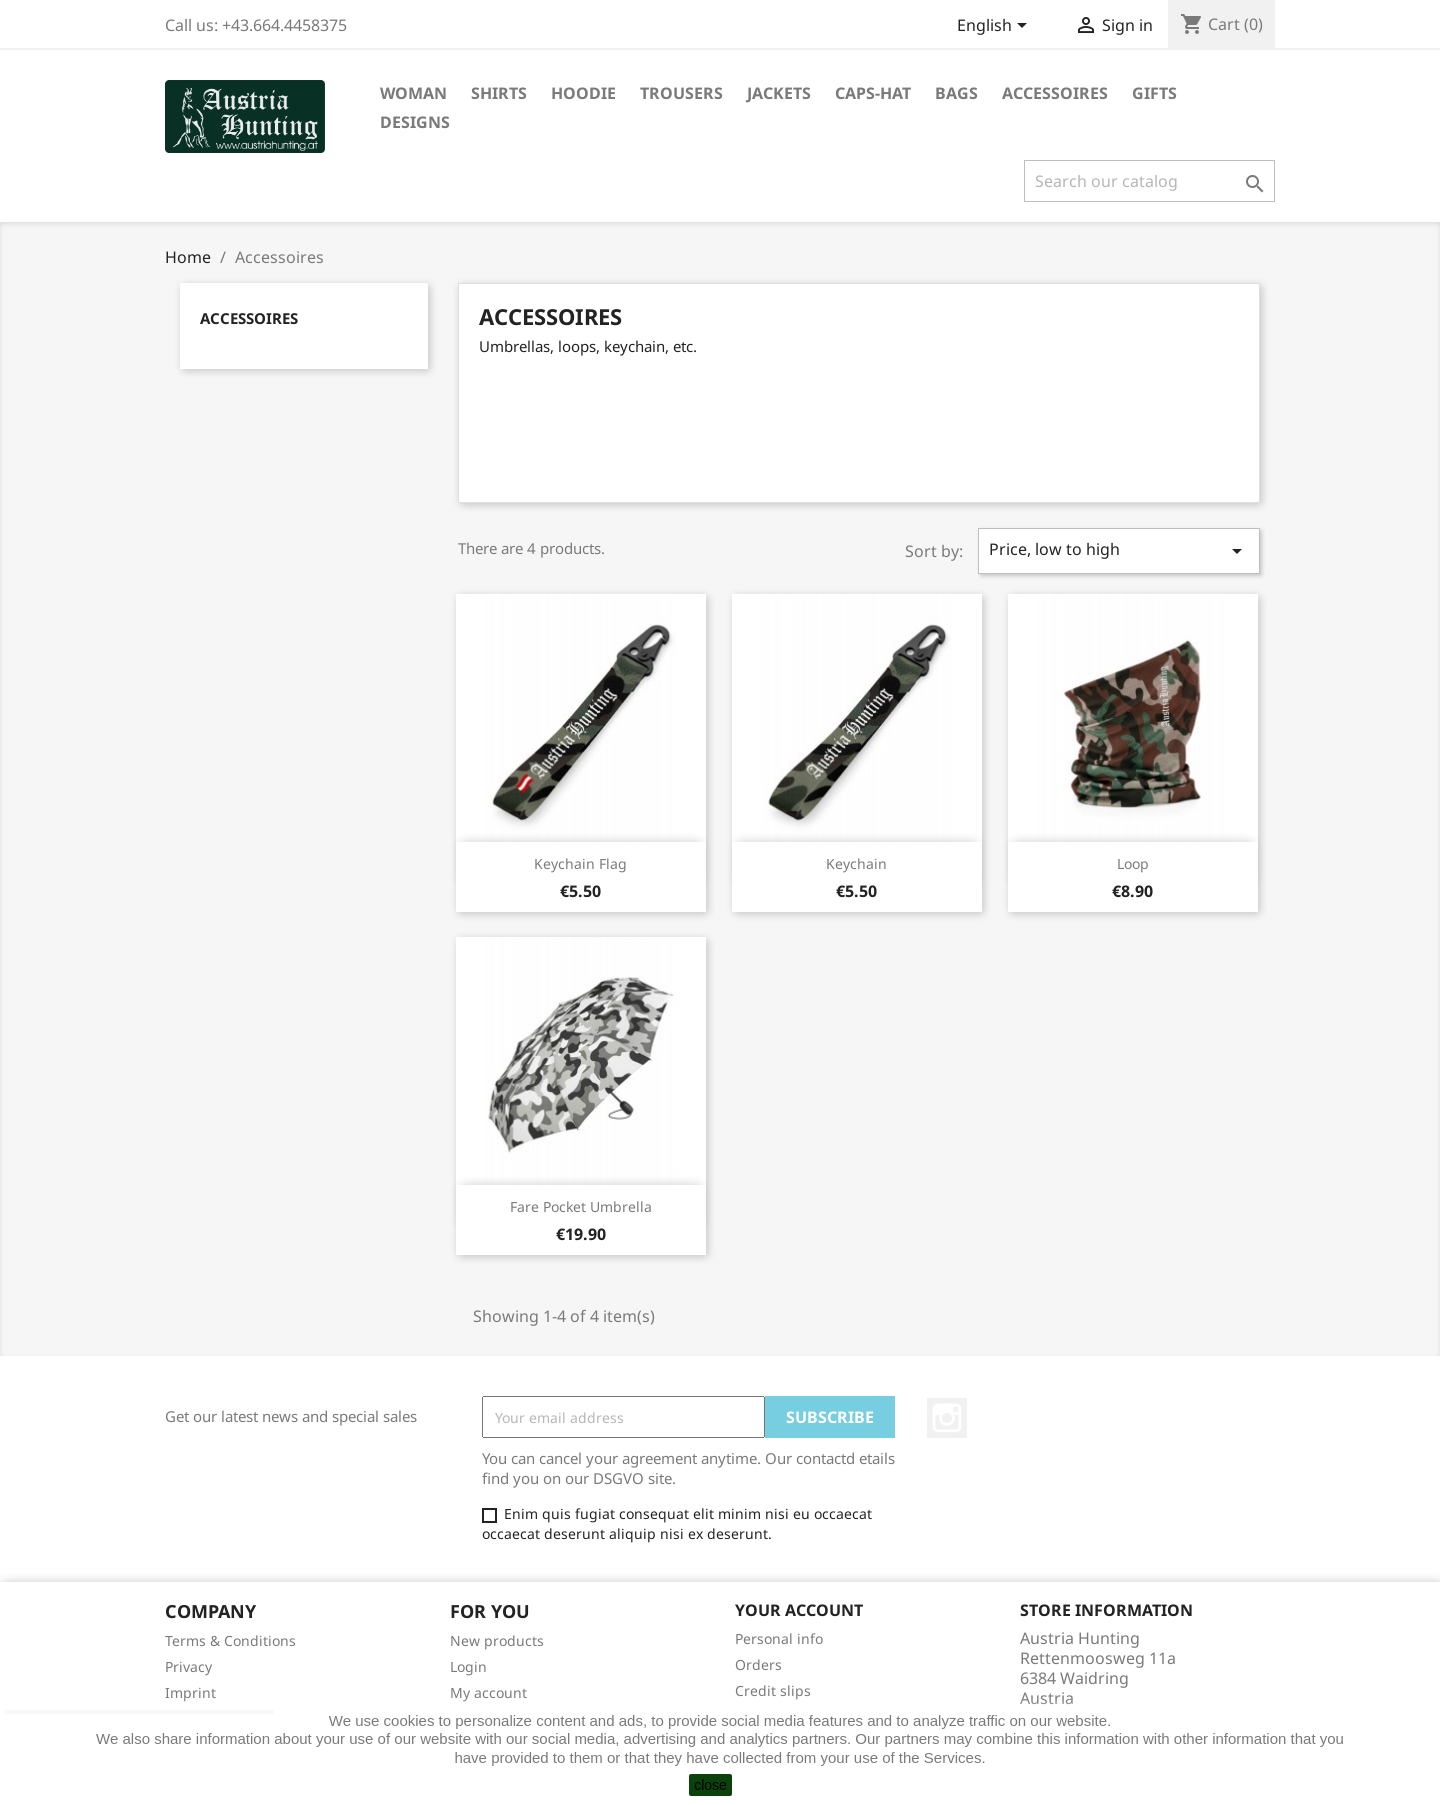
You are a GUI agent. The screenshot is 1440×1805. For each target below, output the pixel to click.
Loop (1133, 863)
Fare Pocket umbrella (581, 1206)
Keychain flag (580, 863)
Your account (799, 1610)
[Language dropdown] (995, 27)
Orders (758, 1664)
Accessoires (1055, 93)
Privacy (188, 1666)
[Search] (1149, 181)
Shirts (499, 93)
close (710, 1785)
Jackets (779, 93)
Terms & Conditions (230, 1640)
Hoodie (583, 93)
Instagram (947, 1418)
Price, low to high (1119, 550)
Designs (415, 122)
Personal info (779, 1638)
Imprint (190, 1692)
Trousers (681, 93)
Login (468, 1666)
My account (488, 1692)
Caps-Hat (873, 93)
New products (497, 1640)
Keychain (856, 863)
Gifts (1154, 93)
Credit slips (773, 1690)
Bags (956, 93)
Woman (413, 93)
